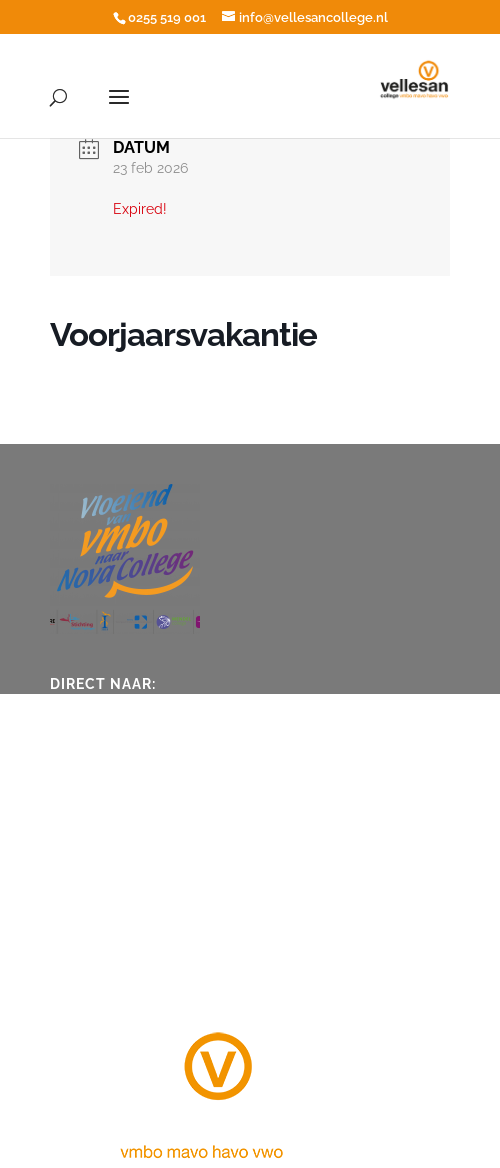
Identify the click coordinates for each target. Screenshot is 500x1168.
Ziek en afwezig (116, 705)
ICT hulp (92, 767)
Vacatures (97, 798)
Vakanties (96, 736)
